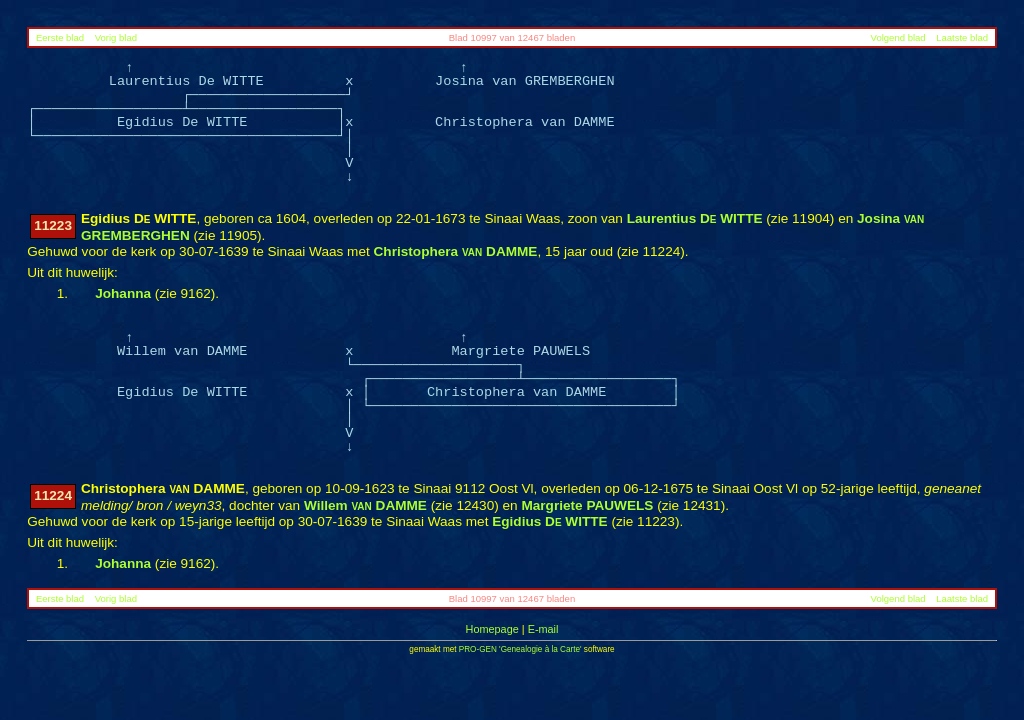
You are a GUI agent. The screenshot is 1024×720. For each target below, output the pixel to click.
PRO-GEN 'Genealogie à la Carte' (520, 649)
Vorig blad (116, 37)
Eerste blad (60, 37)
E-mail (543, 629)
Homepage (492, 629)
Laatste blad (962, 37)
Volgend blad (898, 37)
